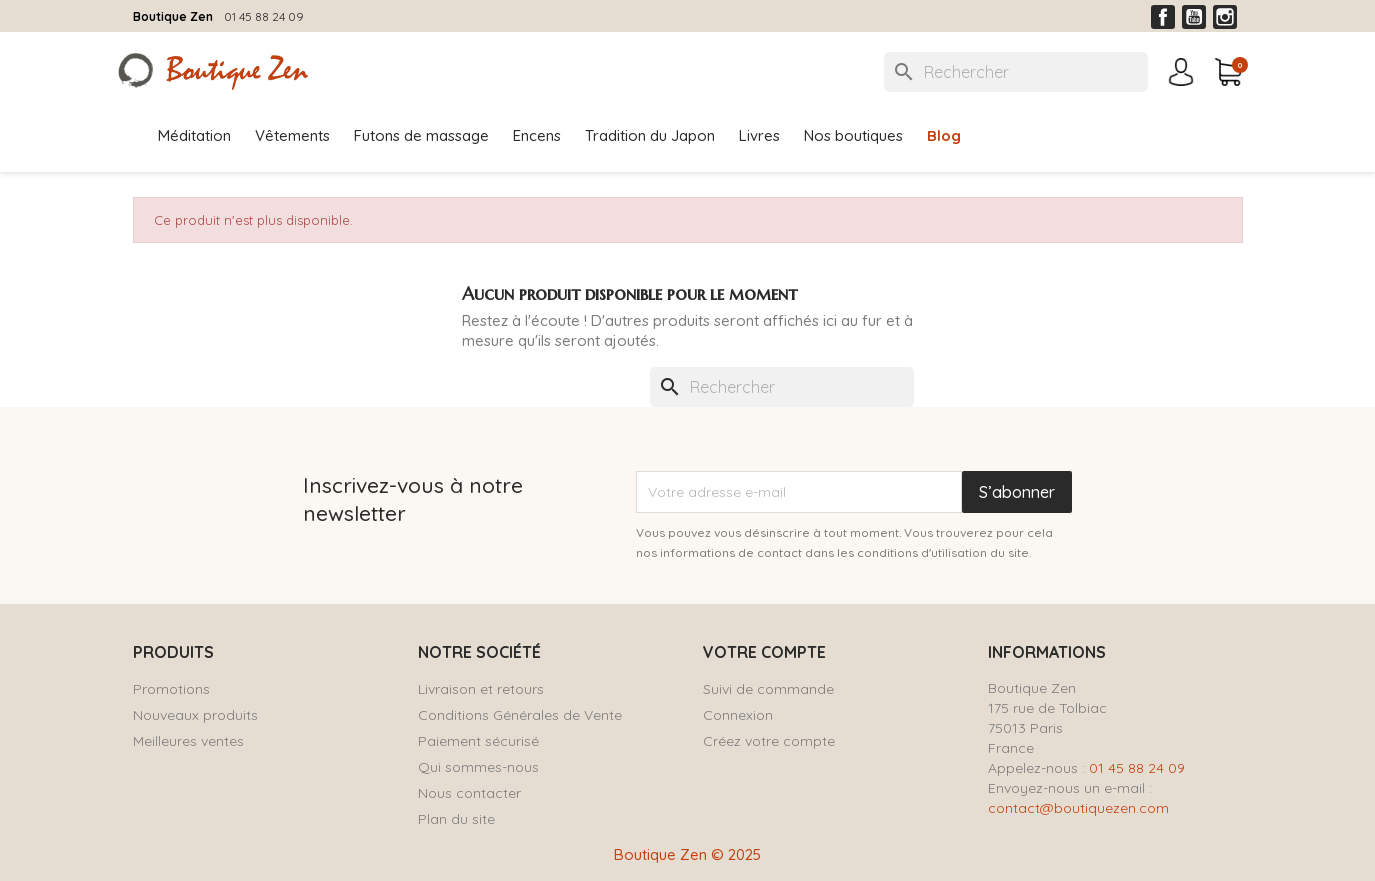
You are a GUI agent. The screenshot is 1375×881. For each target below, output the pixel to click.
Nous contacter (469, 793)
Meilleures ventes (188, 741)
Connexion (738, 715)
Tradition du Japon (650, 135)
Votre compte (764, 652)
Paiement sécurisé (478, 741)
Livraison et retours (481, 689)
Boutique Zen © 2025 (687, 854)
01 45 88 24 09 (264, 16)
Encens (537, 135)
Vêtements (292, 135)
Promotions (171, 689)
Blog (944, 135)
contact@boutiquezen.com (1078, 808)
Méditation (194, 135)
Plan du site (456, 819)
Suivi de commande (768, 689)
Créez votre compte (769, 741)
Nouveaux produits (195, 715)
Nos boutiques (853, 135)
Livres (759, 135)
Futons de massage (421, 135)
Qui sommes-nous (478, 767)
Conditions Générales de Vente (520, 715)
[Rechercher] (1016, 72)
